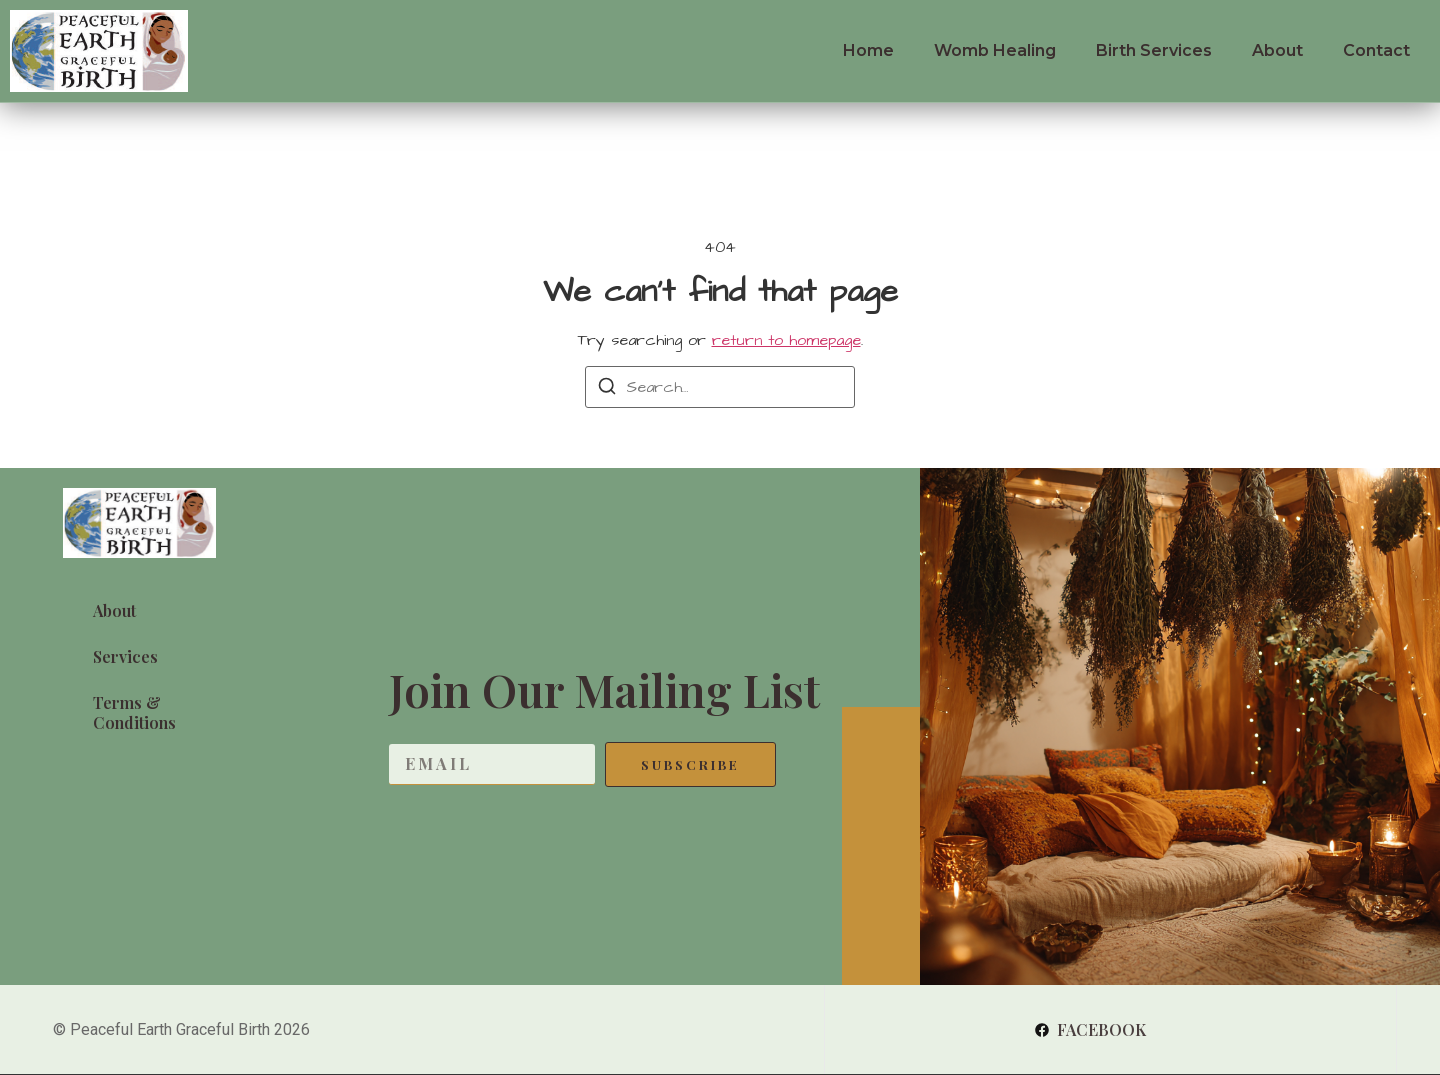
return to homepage (786, 340)
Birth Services (1154, 50)
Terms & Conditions (134, 712)
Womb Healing (995, 50)
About (1277, 50)
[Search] (607, 389)
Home (868, 50)
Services (125, 656)
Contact (1376, 50)
